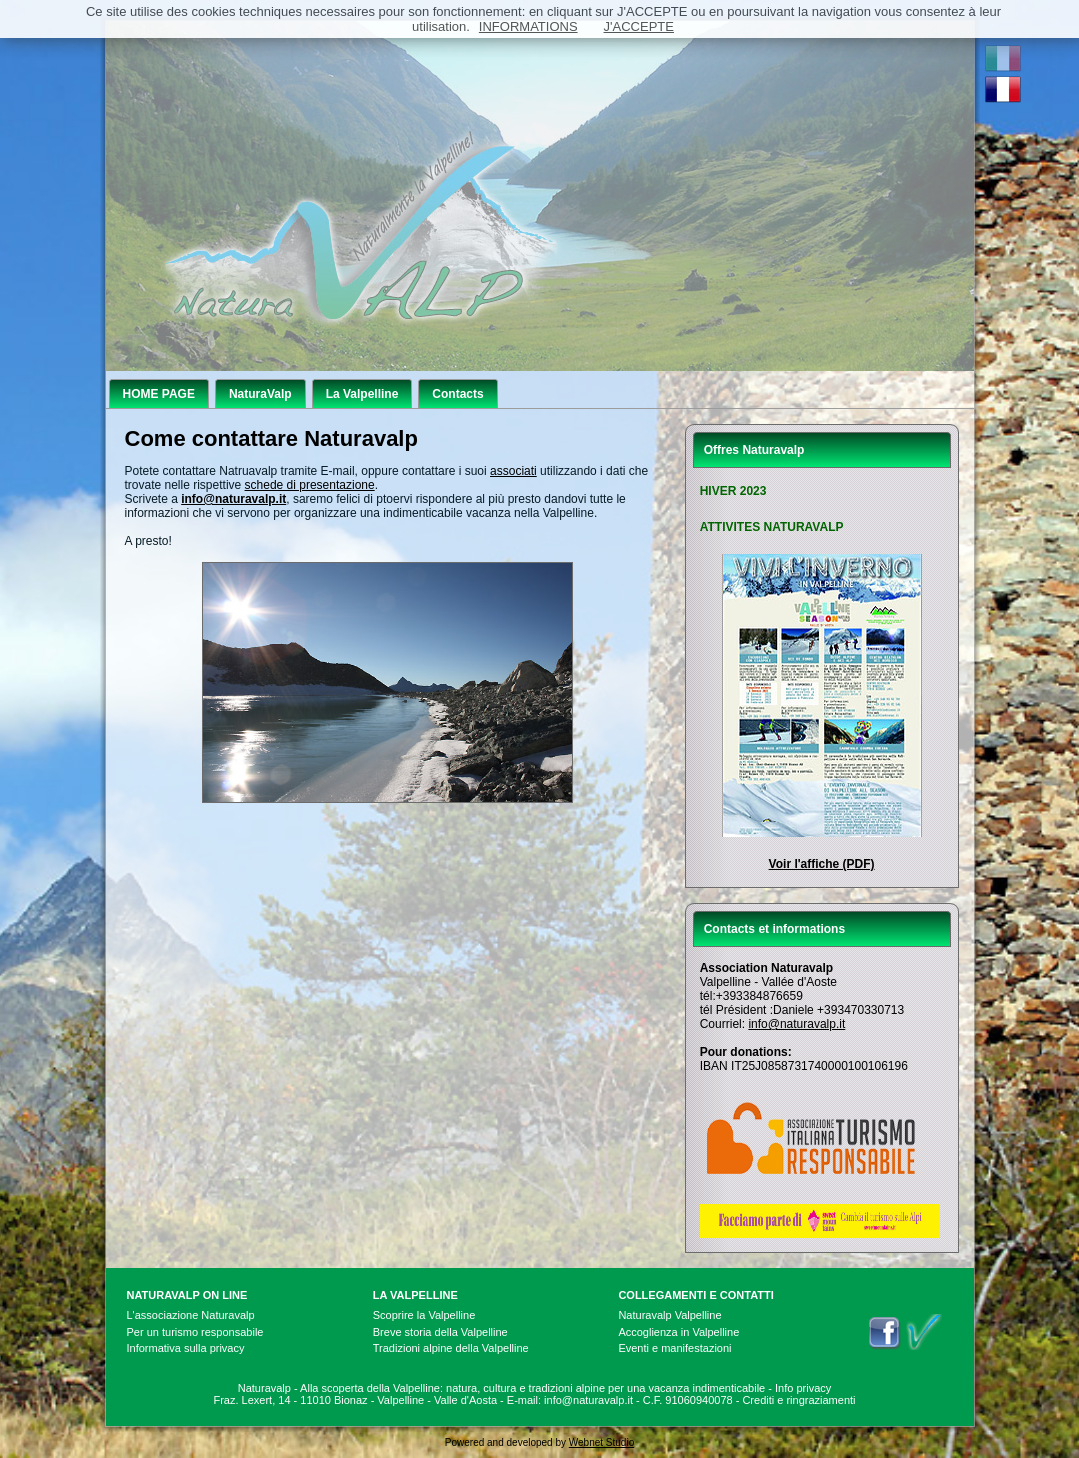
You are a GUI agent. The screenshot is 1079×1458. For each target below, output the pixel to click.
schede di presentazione (310, 485)
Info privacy (803, 1388)
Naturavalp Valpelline (669, 1315)
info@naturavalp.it (796, 1024)
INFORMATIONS (528, 26)
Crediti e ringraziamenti (798, 1400)
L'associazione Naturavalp (191, 1315)
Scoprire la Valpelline (424, 1315)
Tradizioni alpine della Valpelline (451, 1348)
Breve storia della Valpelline (440, 1332)
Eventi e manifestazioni (674, 1348)
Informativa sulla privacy (186, 1348)
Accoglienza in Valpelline (678, 1332)
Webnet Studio (601, 1442)
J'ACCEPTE (639, 26)
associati (513, 471)
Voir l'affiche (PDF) (822, 864)
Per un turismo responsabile (195, 1332)
